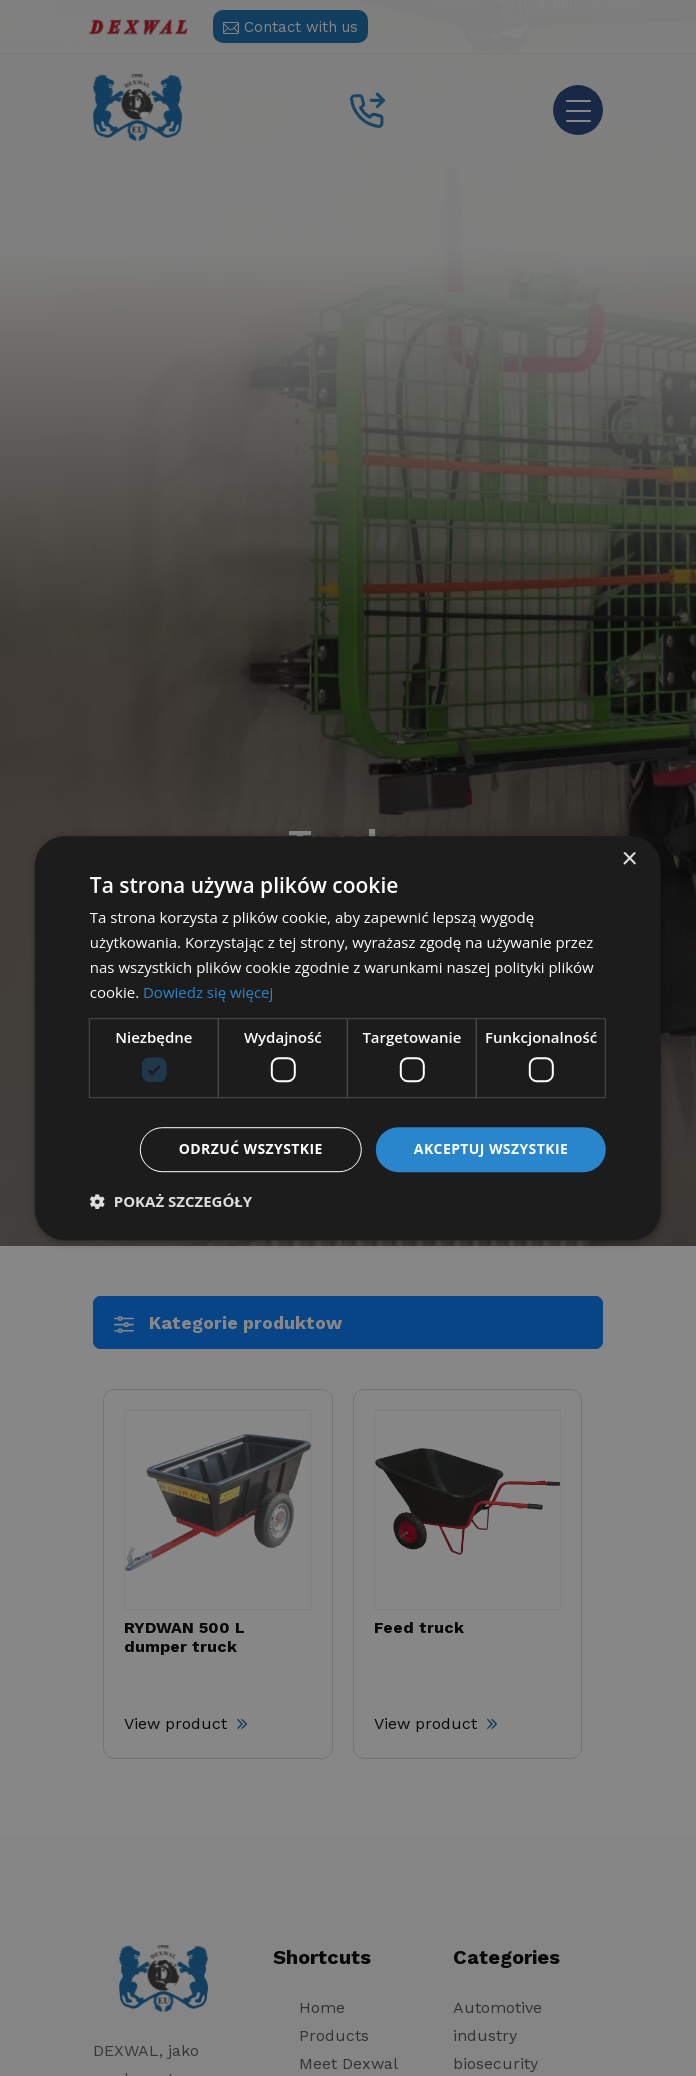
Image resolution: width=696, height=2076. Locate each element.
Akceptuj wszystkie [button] (491, 1148)
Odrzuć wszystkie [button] (251, 1148)
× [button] (628, 859)
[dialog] (348, 1038)
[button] (171, 1201)
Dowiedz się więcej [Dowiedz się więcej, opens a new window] (208, 992)
